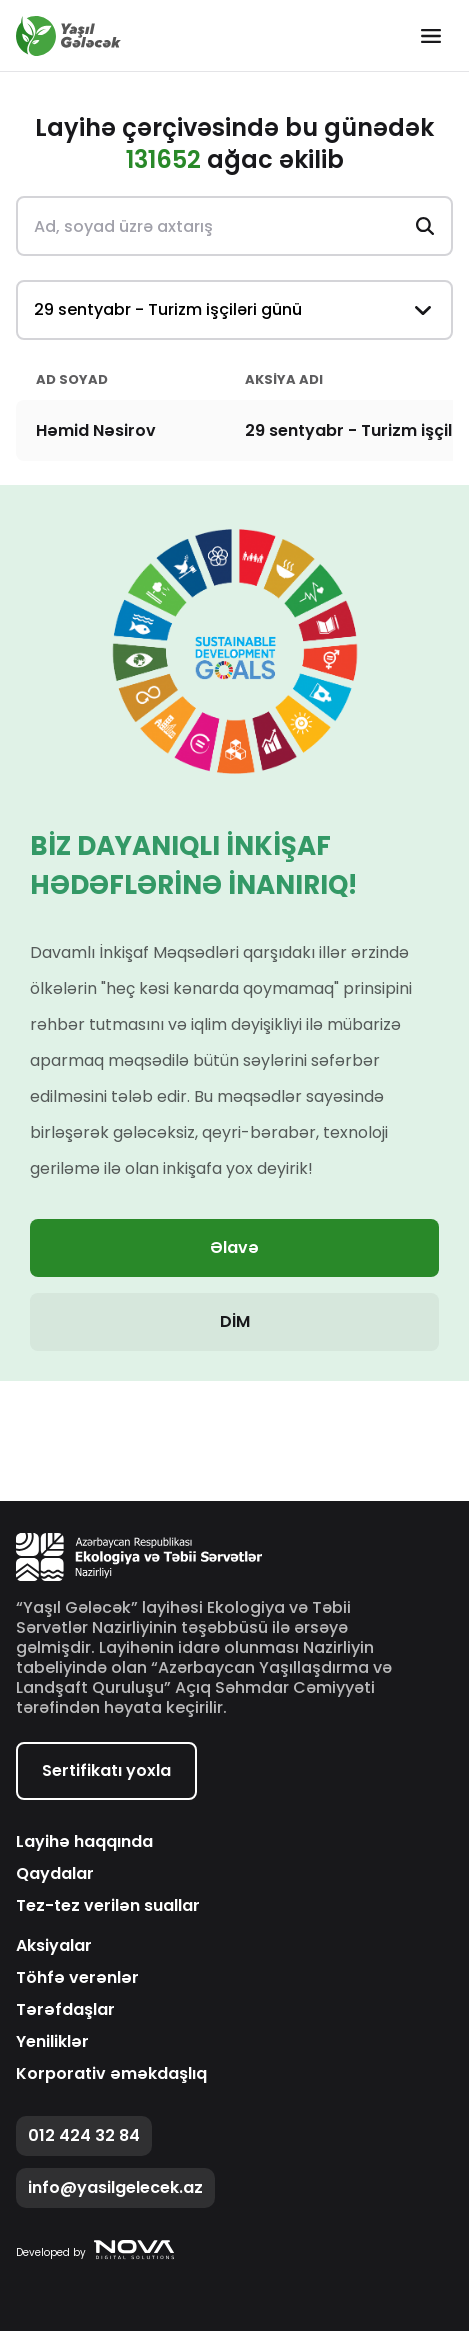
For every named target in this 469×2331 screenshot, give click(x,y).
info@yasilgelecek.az (115, 2187)
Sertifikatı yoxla (106, 1770)
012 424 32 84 (84, 2135)
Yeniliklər (52, 2042)
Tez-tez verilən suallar (108, 1906)
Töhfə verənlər (77, 1978)
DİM (235, 1321)
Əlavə (234, 1247)
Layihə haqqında (84, 1842)
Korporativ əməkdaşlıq (111, 2074)
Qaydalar (55, 1874)
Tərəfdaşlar (65, 2010)
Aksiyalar (54, 1946)
